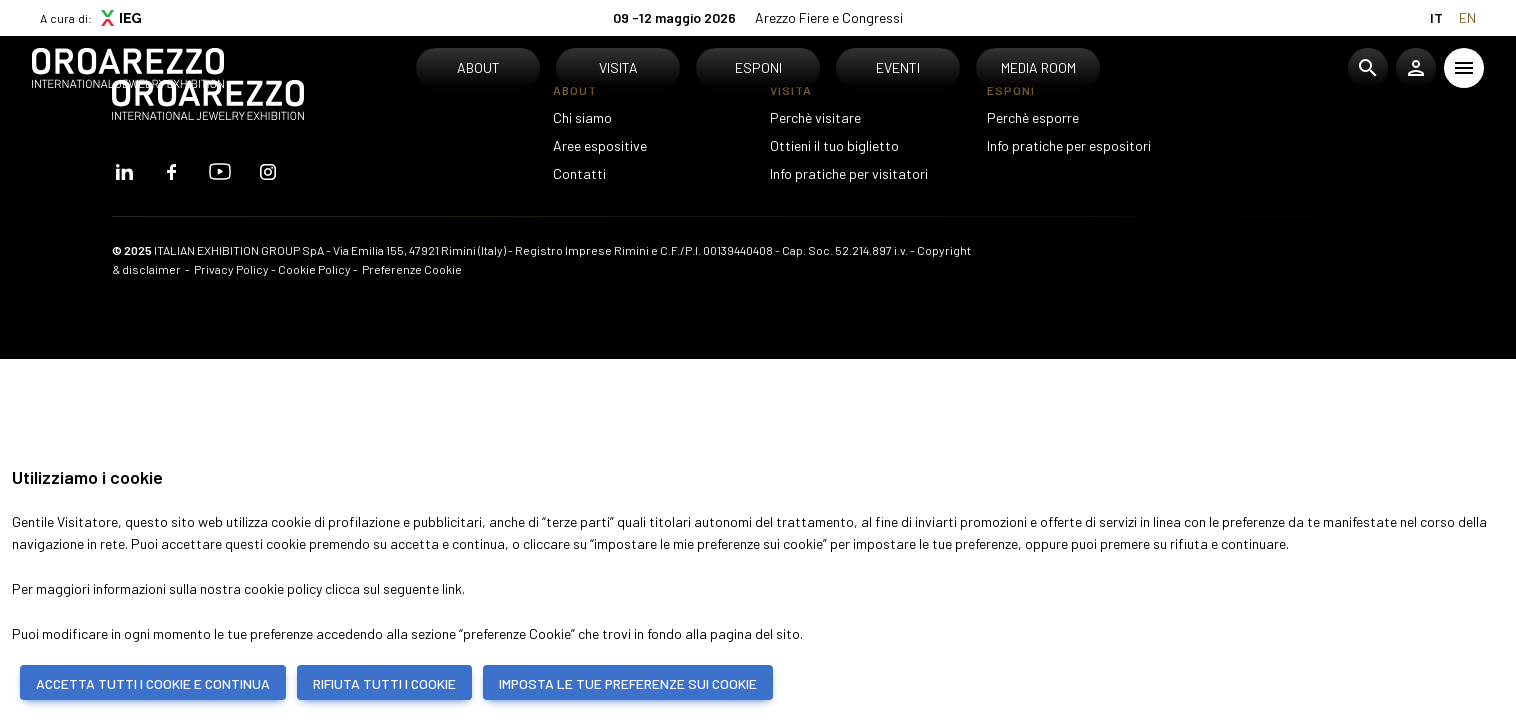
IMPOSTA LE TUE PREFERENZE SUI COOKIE (628, 683)
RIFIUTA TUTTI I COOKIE (384, 683)
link (452, 588)
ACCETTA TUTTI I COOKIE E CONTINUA (153, 683)
